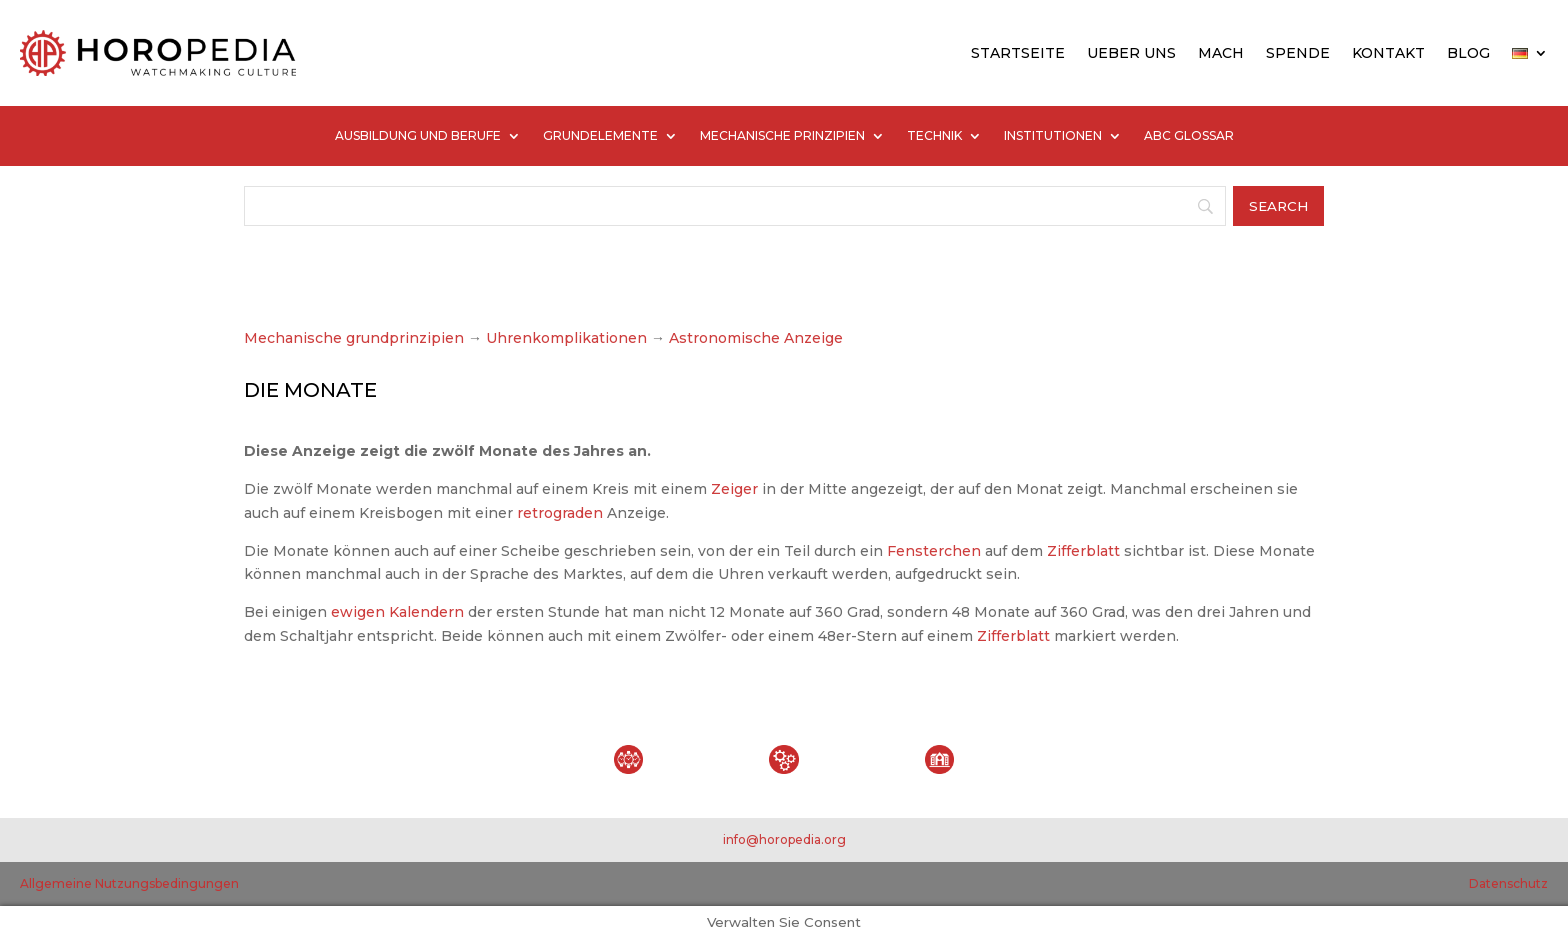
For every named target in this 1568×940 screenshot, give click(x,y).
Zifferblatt (1083, 551)
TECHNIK (934, 136)
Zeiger (734, 489)
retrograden (560, 513)
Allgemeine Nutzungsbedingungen (129, 883)
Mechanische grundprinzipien (354, 338)
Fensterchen (934, 551)
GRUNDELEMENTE (600, 136)
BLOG (1468, 53)
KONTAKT (1388, 53)
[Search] (735, 206)
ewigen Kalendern (397, 612)
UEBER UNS (1131, 53)
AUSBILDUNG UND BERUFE (418, 136)
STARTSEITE (1018, 53)
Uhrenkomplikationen (566, 338)
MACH (1221, 53)
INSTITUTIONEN (1053, 136)
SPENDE (1298, 53)
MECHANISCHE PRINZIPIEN (782, 136)
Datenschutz (1508, 883)
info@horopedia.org (784, 839)
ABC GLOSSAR (1189, 136)
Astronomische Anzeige (754, 338)
